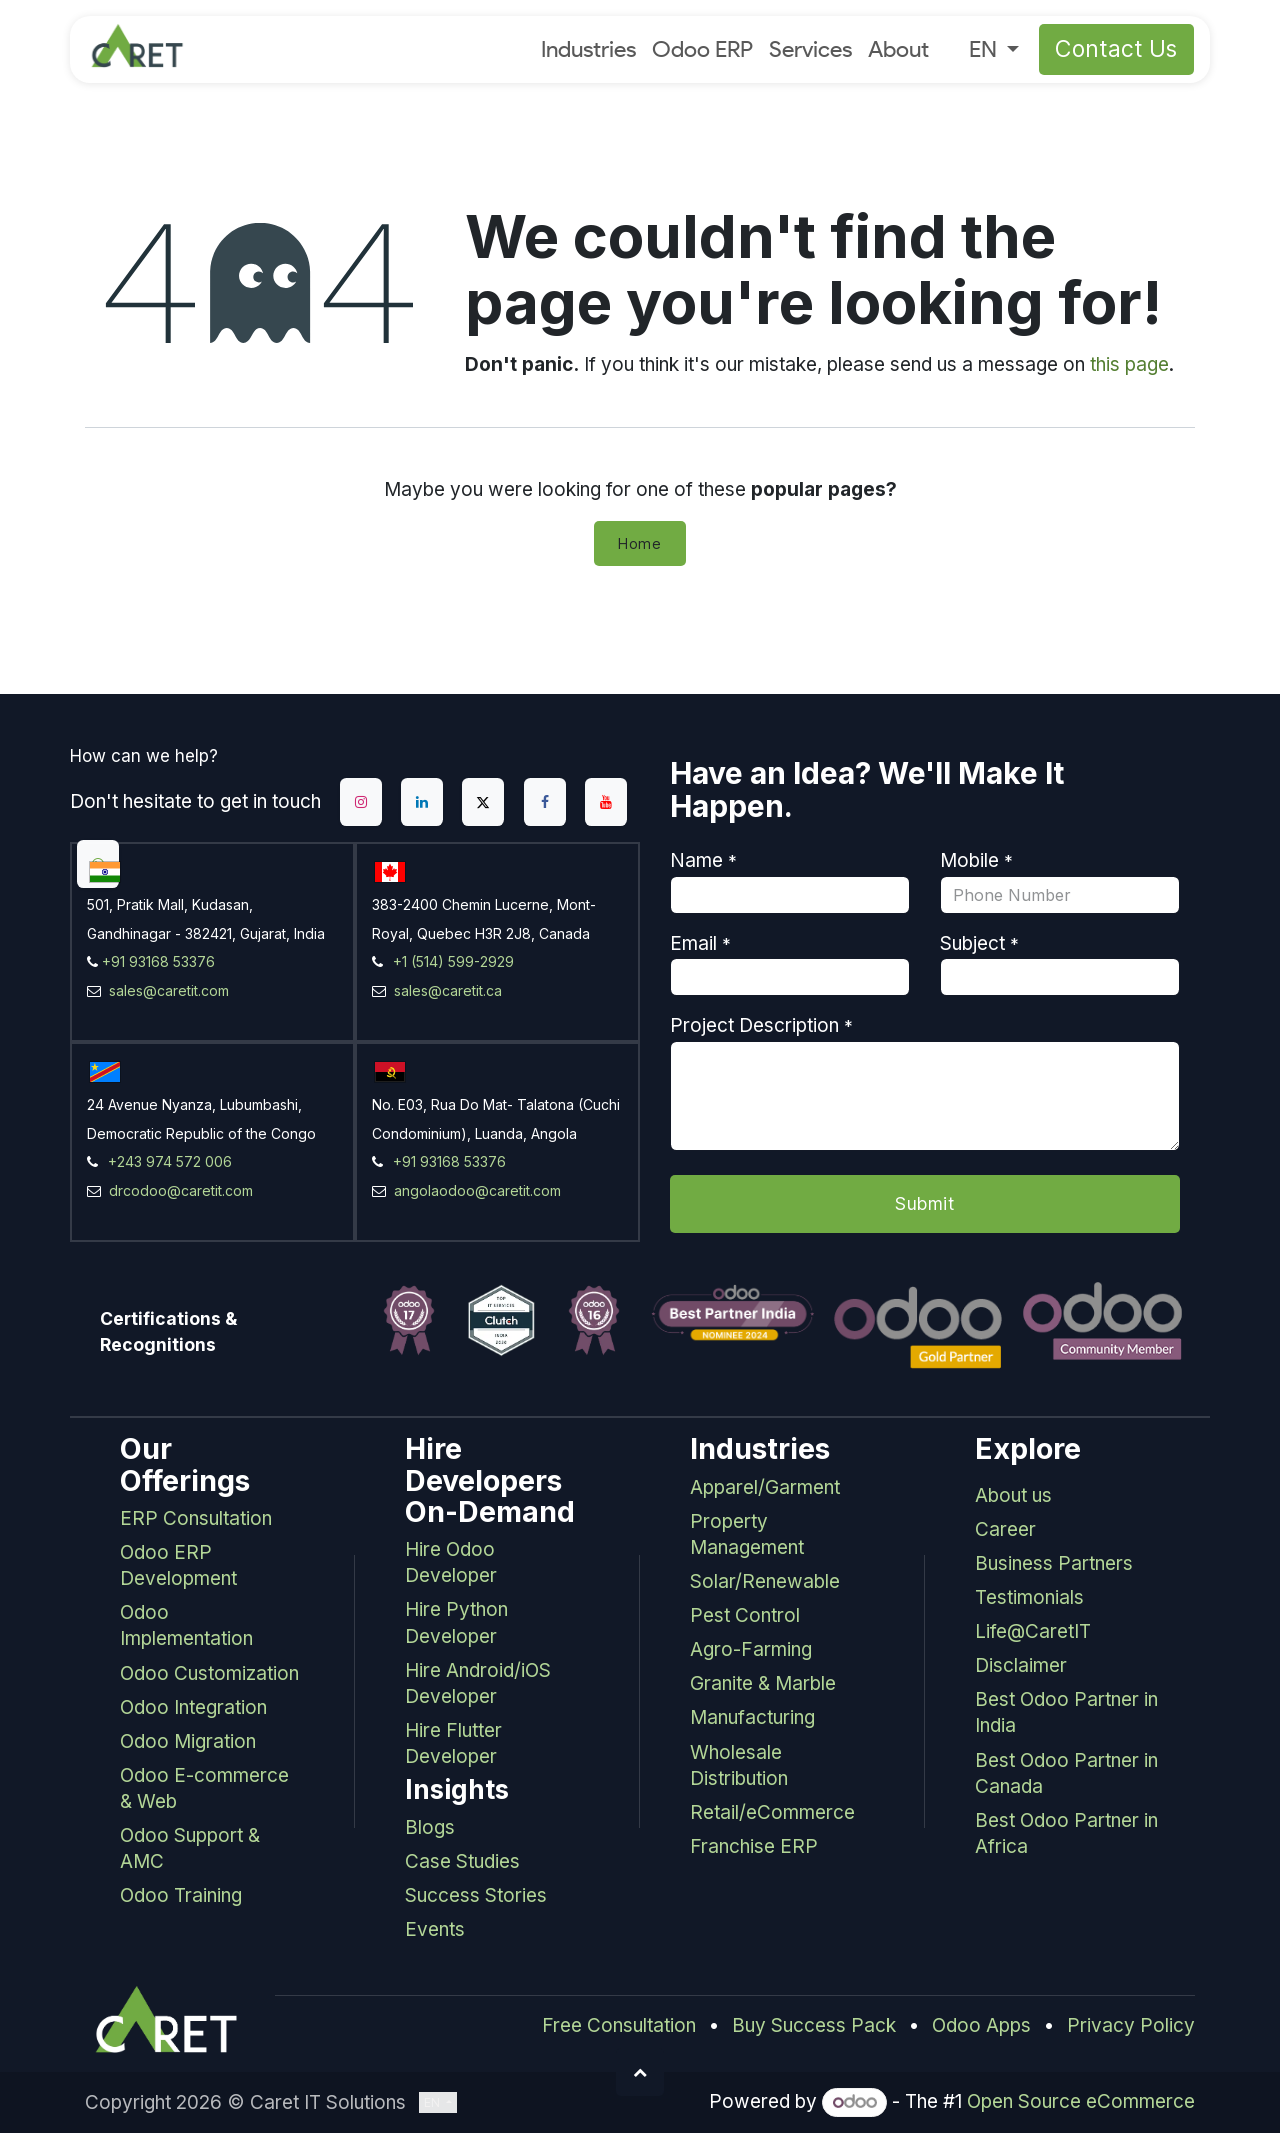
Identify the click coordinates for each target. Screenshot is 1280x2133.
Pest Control (745, 1615)
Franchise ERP (754, 1846)
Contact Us (1117, 49)
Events (435, 1929)
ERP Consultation (196, 1518)
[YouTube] (606, 802)
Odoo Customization (209, 1673)
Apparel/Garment (765, 1487)
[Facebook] (545, 802)
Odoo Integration (193, 1707)
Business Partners (1054, 1563)
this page (1129, 364)
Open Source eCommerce (1081, 2101)
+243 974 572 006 (170, 1161)
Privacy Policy (1131, 2025)
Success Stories (476, 1895)
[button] (640, 2072)
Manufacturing (752, 1717)
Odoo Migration (188, 1741)
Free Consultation (619, 2025)
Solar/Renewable (765, 1581)
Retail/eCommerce (772, 1812)
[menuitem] (588, 49)
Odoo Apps (981, 2025)
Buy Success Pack (814, 2025)
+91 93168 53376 (158, 961)
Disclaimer (1021, 1665)
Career (1005, 1529)
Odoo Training (181, 1895)
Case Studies (462, 1861)
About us (1013, 1495)
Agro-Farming (751, 1649)
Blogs (430, 1827)
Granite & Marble (763, 1683)
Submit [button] (924, 1203)
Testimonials (1029, 1597)
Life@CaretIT (1033, 1631)
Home (640, 543)
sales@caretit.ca (446, 990)
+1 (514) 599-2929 (453, 961)
